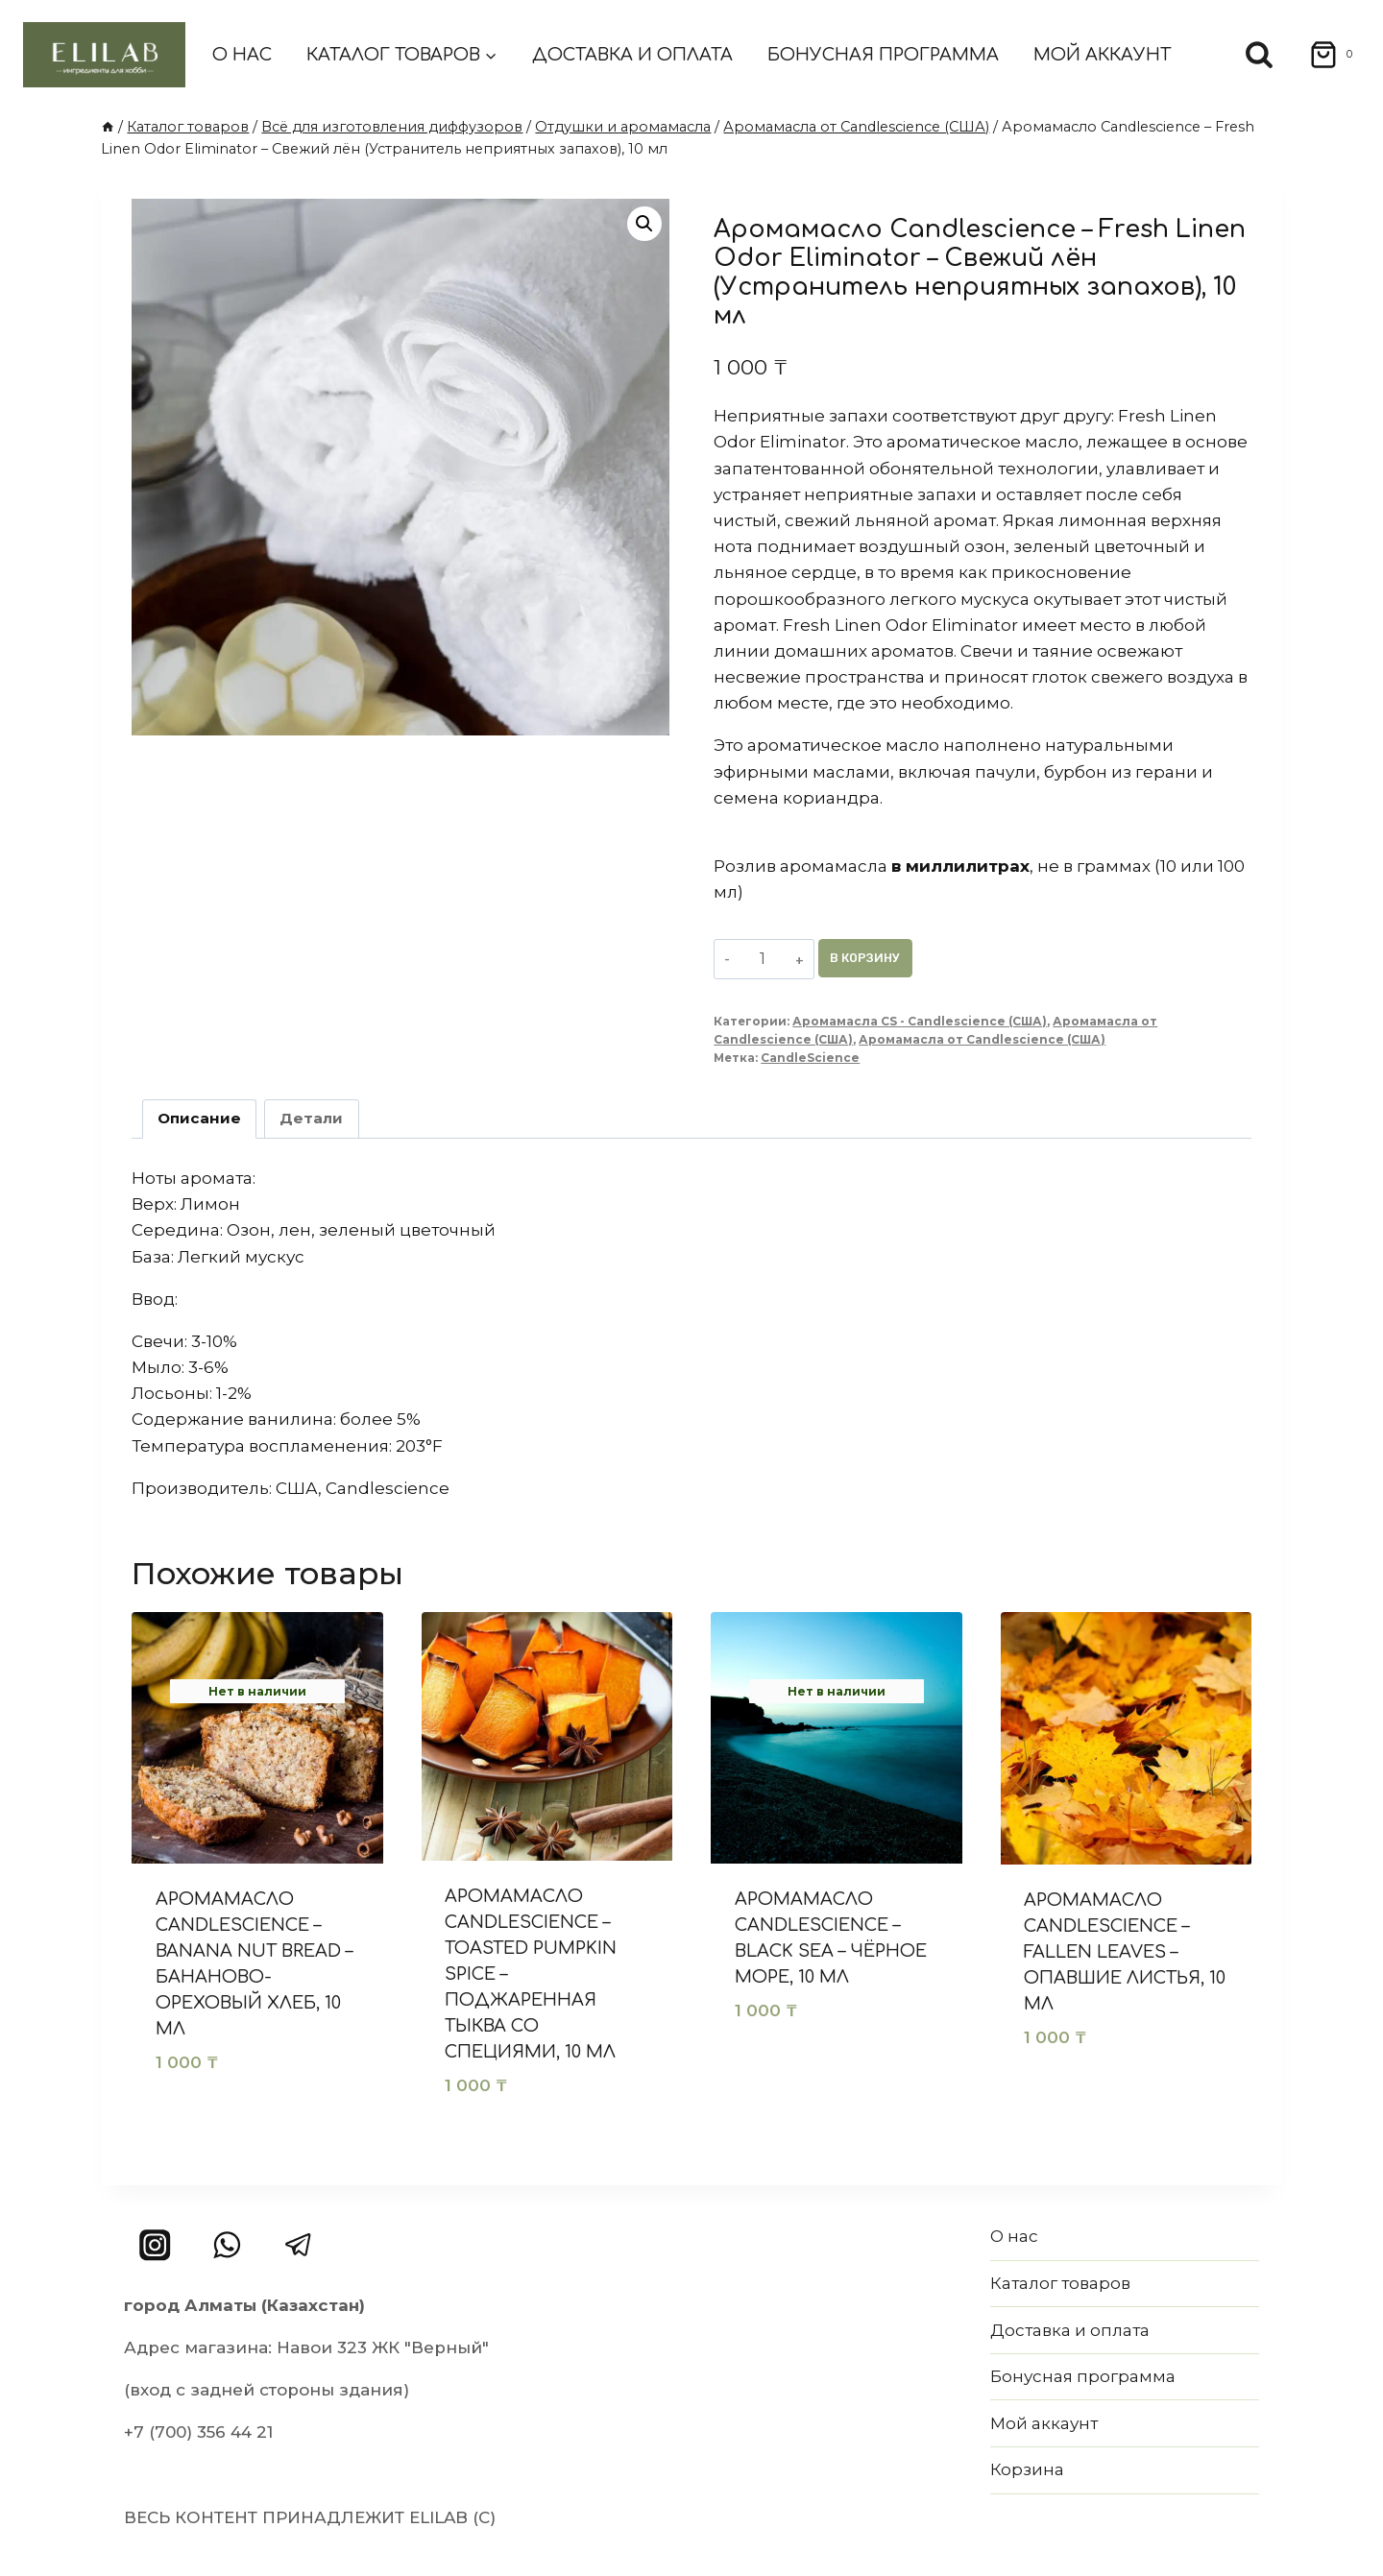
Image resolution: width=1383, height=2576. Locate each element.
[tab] (199, 1119)
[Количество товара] (766, 958)
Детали (311, 1118)
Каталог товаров (1060, 2283)
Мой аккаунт (1102, 54)
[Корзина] (1325, 54)
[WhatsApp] (227, 2245)
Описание (199, 1118)
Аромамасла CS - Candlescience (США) (919, 1021)
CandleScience (810, 1057)
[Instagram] (155, 2245)
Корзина (1027, 2469)
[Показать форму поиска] (1259, 55)
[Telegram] (298, 2245)
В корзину (874, 958)
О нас (242, 54)
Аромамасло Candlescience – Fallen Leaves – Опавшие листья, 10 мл (1124, 1951)
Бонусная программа (883, 54)
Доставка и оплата (632, 54)
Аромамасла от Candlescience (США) (982, 1039)
